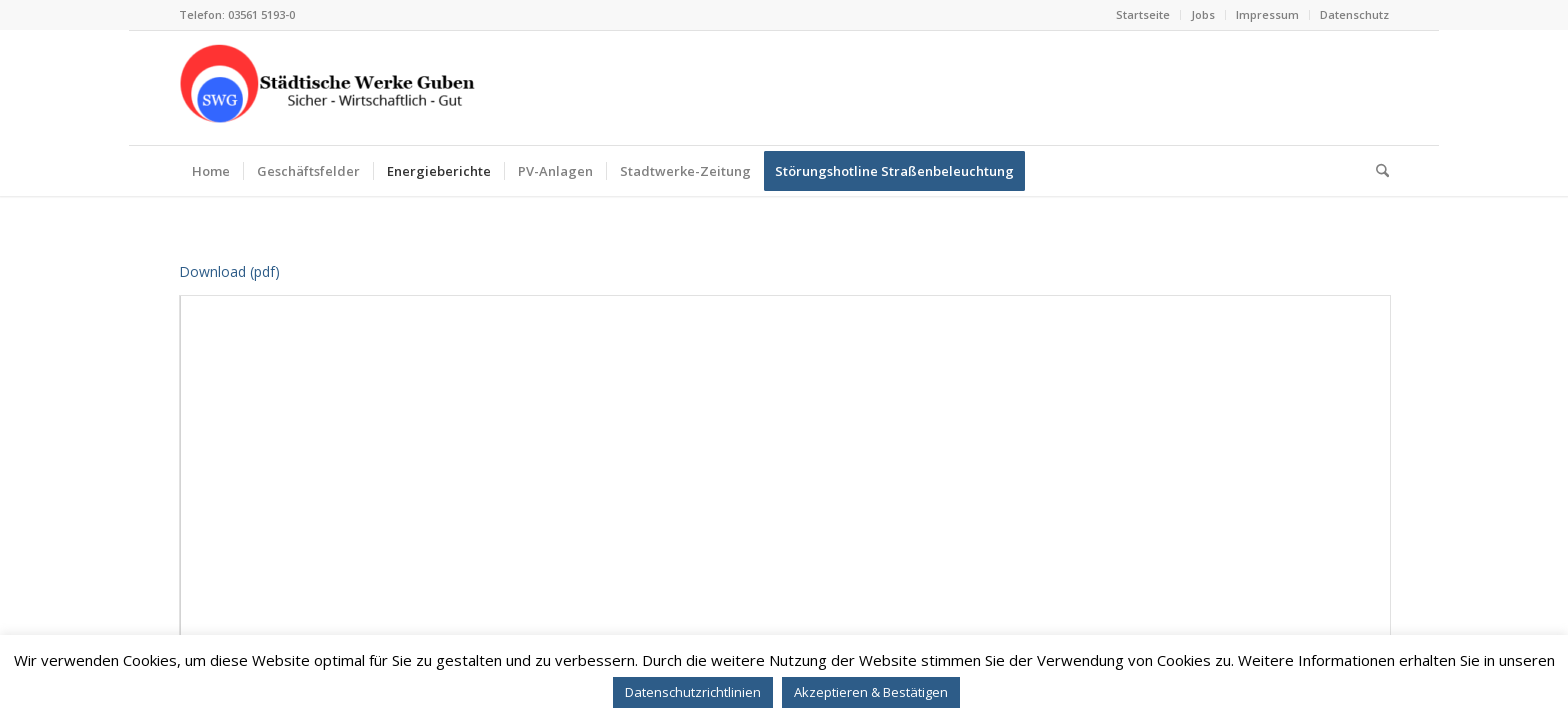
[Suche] (1376, 171)
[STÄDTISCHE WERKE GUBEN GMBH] (329, 88)
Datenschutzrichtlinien (693, 692)
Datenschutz (1354, 14)
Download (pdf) (229, 271)
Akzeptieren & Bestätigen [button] (871, 692)
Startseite (1143, 14)
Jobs (1203, 14)
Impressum (1267, 14)
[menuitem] (1143, 15)
